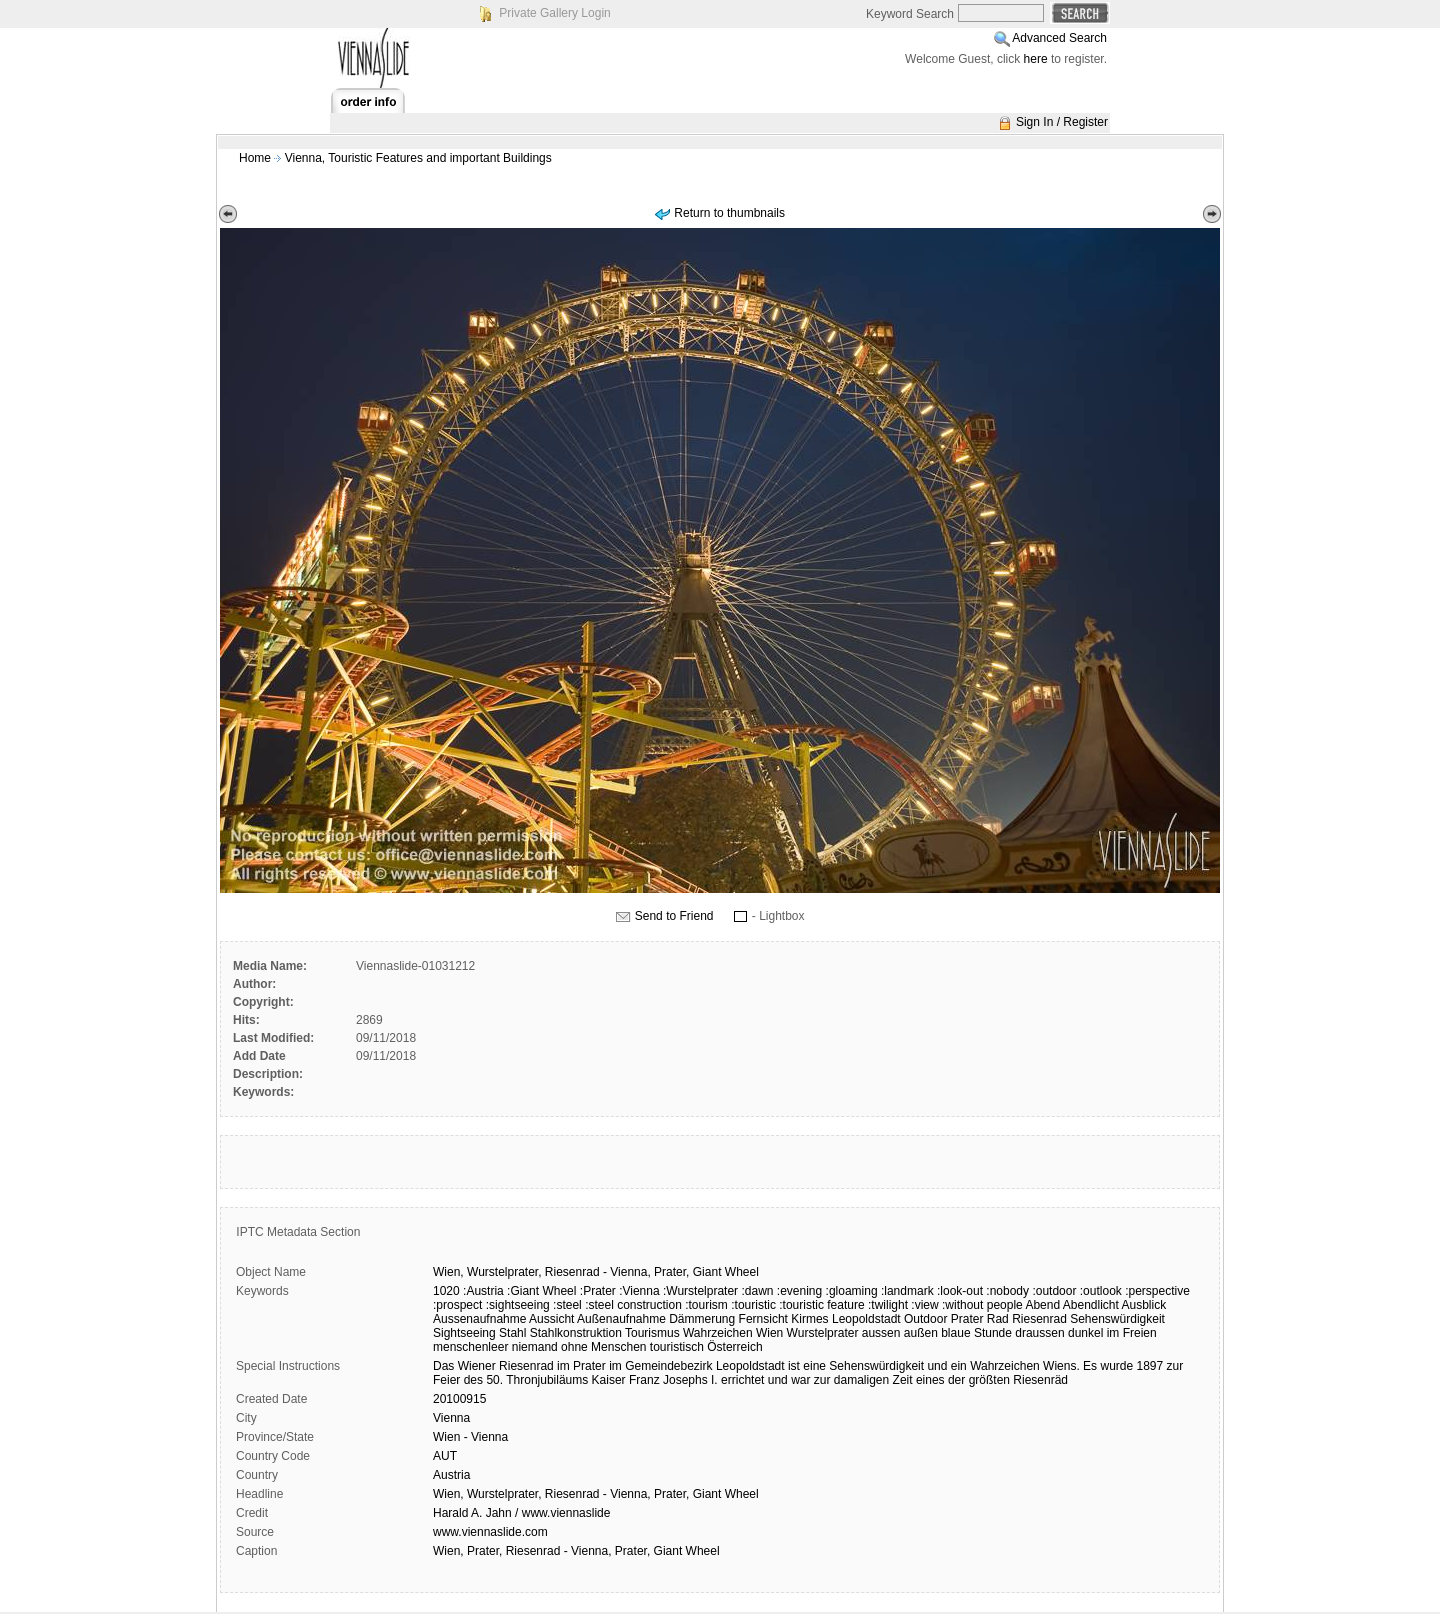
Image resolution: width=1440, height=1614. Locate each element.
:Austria (483, 1291)
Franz (644, 1380)
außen (921, 1333)
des (473, 1380)
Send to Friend (674, 916)
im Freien (1132, 1333)
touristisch (677, 1347)
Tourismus (652, 1333)
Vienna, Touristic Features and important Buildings (418, 158)
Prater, (671, 1272)
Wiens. (1061, 1366)
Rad (998, 1319)
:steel (567, 1305)
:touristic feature (821, 1305)
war (800, 1380)
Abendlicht (1091, 1305)
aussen (881, 1333)
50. (494, 1380)
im (563, 1366)
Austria (451, 1475)
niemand (535, 1347)
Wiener (477, 1366)
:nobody (1007, 1291)
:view (924, 1305)
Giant (707, 1272)
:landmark (907, 1291)
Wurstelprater (823, 1333)
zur (1175, 1366)
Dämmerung (702, 1319)
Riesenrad (572, 1272)
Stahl (512, 1333)
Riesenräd (1040, 1380)
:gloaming (852, 1291)
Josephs (685, 1380)
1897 (1150, 1366)
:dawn (757, 1291)
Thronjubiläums (547, 1380)
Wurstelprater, (504, 1272)
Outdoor (925, 1319)
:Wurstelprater (700, 1291)
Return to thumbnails (729, 213)
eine (814, 1366)
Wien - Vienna (470, 1437)
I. (714, 1380)
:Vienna (639, 1291)
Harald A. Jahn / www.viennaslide (521, 1513)
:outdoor (1054, 1291)
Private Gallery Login (554, 13)
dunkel (1085, 1333)
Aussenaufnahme (479, 1319)
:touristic (753, 1305)
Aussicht (551, 1319)
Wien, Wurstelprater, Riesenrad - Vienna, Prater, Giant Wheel (596, 1494)
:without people (982, 1305)
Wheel (742, 1272)
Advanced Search (1059, 38)
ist (794, 1366)
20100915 (459, 1399)
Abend (1042, 1305)
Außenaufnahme (621, 1319)
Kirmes (809, 1319)
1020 (446, 1291)
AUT (445, 1456)
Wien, (448, 1272)
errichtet (742, 1380)
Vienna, (630, 1272)
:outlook (1101, 1291)
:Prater (598, 1291)
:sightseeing (518, 1305)
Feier (446, 1380)
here (1036, 59)
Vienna (451, 1418)
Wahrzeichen (718, 1333)
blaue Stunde (976, 1333)
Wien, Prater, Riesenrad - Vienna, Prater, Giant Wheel (576, 1551)
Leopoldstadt (866, 1319)
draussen (1039, 1333)
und (937, 1366)
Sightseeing (464, 1333)
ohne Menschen (603, 1347)
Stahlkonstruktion (576, 1333)
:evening (799, 1291)
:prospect (457, 1305)
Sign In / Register (1062, 122)
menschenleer (470, 1347)
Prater (967, 1319)
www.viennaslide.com (490, 1532)
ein (959, 1366)
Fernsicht (763, 1319)
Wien (769, 1333)
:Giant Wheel (541, 1291)
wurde (1116, 1366)
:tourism (706, 1305)
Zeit (903, 1380)
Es (1090, 1366)
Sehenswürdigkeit (1117, 1319)
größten (989, 1380)
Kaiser (609, 1380)
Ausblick (1144, 1305)
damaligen (861, 1380)
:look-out (960, 1291)
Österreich (734, 1347)
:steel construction (633, 1305)
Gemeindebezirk (668, 1366)
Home (255, 158)
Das (443, 1366)
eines (930, 1380)
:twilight (888, 1305)
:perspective (1157, 1291)
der (956, 1380)
